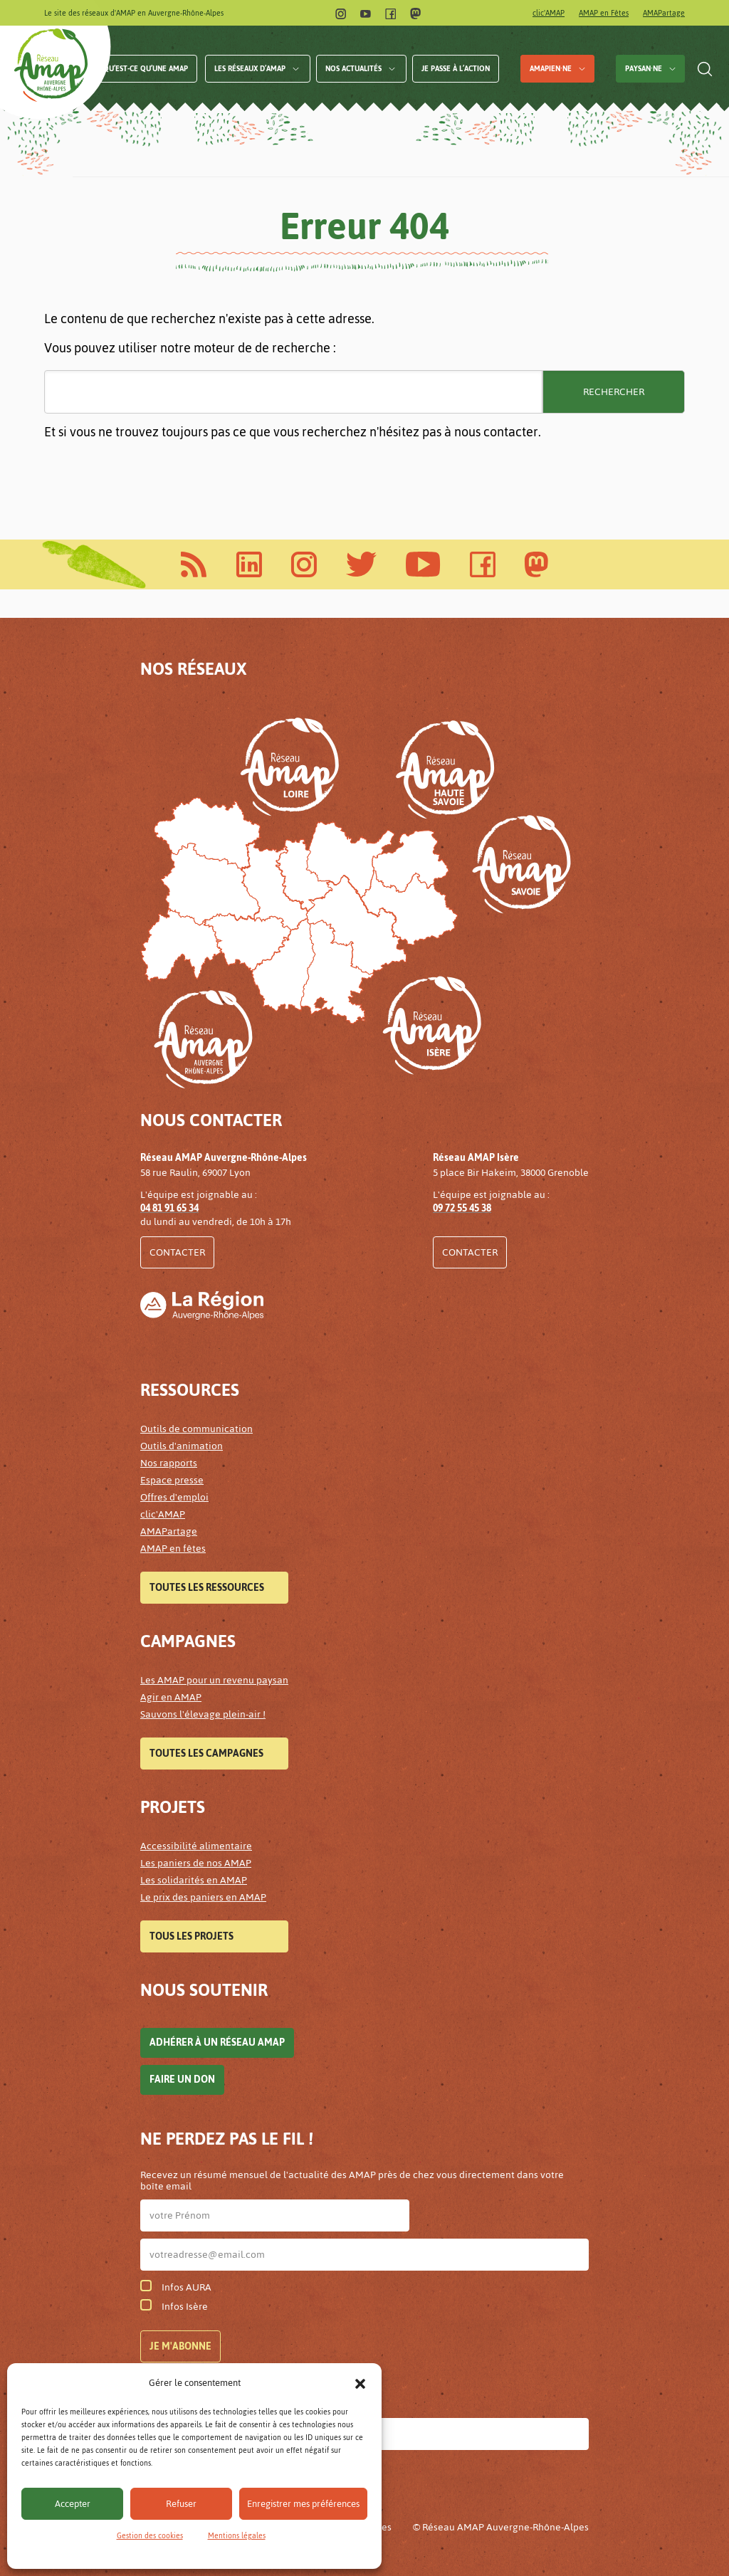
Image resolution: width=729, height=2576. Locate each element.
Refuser (181, 2504)
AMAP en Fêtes (604, 13)
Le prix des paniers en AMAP (203, 1897)
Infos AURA (175, 2287)
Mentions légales (237, 2535)
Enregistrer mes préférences (303, 2504)
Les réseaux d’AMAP (249, 68)
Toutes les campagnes (206, 1753)
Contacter (177, 1252)
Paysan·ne (643, 68)
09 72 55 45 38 (462, 1208)
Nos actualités (353, 68)
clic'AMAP (549, 13)
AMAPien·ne (551, 68)
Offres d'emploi (174, 1497)
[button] (360, 2383)
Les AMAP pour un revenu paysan (214, 1680)
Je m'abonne (180, 2346)
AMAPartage (664, 13)
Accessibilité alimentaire (196, 1846)
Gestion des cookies (150, 2535)
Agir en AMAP (170, 1697)
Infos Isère (174, 2306)
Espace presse (172, 1480)
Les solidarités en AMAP (193, 1880)
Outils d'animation (181, 1446)
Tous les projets (192, 1936)
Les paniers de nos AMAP (195, 1863)
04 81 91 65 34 (169, 1208)
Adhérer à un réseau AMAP (217, 2042)
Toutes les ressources (207, 1587)
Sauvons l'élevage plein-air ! (203, 1714)
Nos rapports (168, 1463)
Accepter (72, 2504)
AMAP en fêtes (173, 1548)
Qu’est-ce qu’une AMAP (145, 68)
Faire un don (182, 2079)
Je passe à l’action (455, 68)
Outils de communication (196, 1429)
